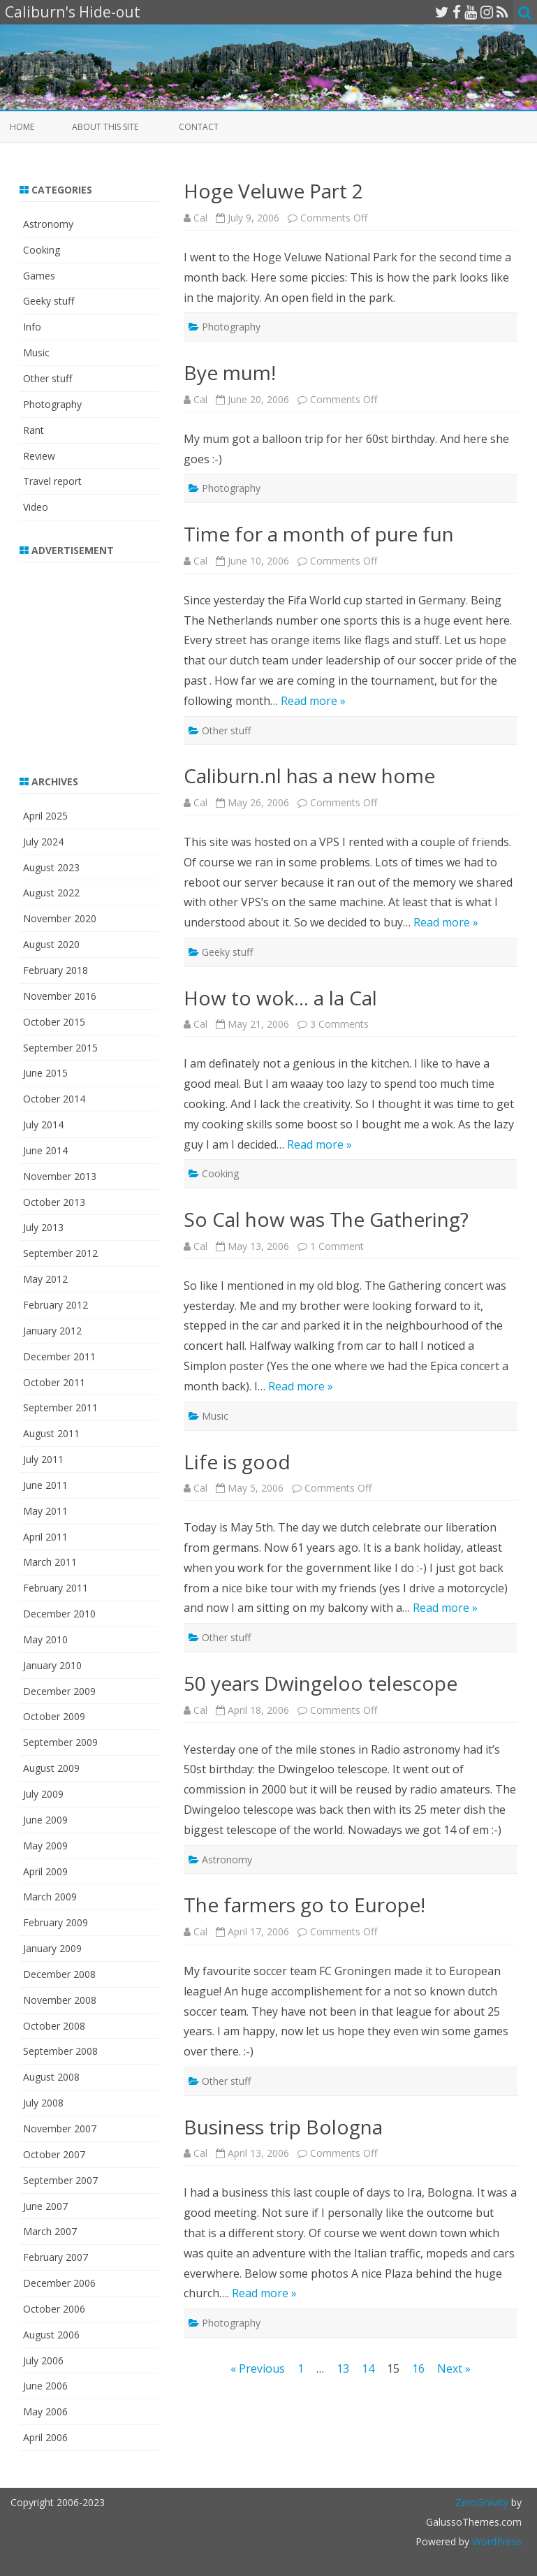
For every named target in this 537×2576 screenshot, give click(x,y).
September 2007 (60, 2180)
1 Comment (337, 1246)
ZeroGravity (481, 2502)
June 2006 (45, 2385)
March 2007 (50, 2231)
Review (39, 456)
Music (215, 1415)
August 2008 (51, 2076)
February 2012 (55, 1304)
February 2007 (55, 2257)
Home (22, 127)
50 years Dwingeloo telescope (320, 1683)
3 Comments (339, 1024)
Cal (200, 217)
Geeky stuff (227, 952)
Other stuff (226, 730)
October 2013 (54, 1202)
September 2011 (60, 1407)
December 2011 (59, 1356)
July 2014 (43, 1124)
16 (418, 2368)
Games (39, 275)
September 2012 (60, 1253)
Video (35, 507)
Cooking (220, 1173)
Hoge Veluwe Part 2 (273, 190)
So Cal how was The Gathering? (326, 1219)
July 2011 (43, 1459)
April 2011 (45, 1536)
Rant (33, 430)
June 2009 (45, 1819)
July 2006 (43, 2360)
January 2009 (52, 1948)
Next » (454, 2368)
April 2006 (45, 2437)
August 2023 (51, 867)
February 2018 (55, 970)
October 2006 (54, 2308)
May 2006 (45, 2411)
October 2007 (54, 2154)
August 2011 (51, 1433)
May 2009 (45, 1845)
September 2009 (60, 1742)
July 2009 (43, 1793)
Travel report (52, 481)
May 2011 (45, 1511)
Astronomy (227, 1859)
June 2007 (45, 2206)
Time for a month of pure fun (319, 534)
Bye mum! (230, 372)
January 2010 (52, 1665)
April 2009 (45, 1871)
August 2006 (51, 2334)
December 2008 (59, 1974)
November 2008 (59, 2000)
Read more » (313, 700)
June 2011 (45, 1485)
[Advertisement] (107, 659)
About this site (105, 127)
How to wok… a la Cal (280, 997)
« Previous (257, 2368)
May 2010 (45, 1639)
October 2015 (54, 1021)
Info (32, 326)
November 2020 (59, 918)
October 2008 (54, 2025)
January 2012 (52, 1330)
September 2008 (60, 2051)
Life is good (237, 1461)
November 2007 (59, 2128)
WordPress (495, 2541)
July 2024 (43, 841)
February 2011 (55, 1587)
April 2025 (45, 815)
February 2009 (55, 1922)
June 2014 (45, 1150)
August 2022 (51, 892)
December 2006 (59, 2283)
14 (368, 2368)
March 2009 (50, 1896)
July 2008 (43, 2102)
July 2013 (43, 1227)
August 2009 (51, 1768)
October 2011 (54, 1382)
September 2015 (60, 1047)
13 (343, 2368)
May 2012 (45, 1279)
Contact (199, 127)
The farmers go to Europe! (304, 1904)
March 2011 (50, 1562)
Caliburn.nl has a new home (309, 775)
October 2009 (54, 1716)
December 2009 (59, 1691)
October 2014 (54, 1098)
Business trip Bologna (283, 2126)
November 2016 (59, 996)
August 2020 (51, 944)
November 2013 (59, 1176)
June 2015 (45, 1072)
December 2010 (59, 1613)
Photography (231, 326)
